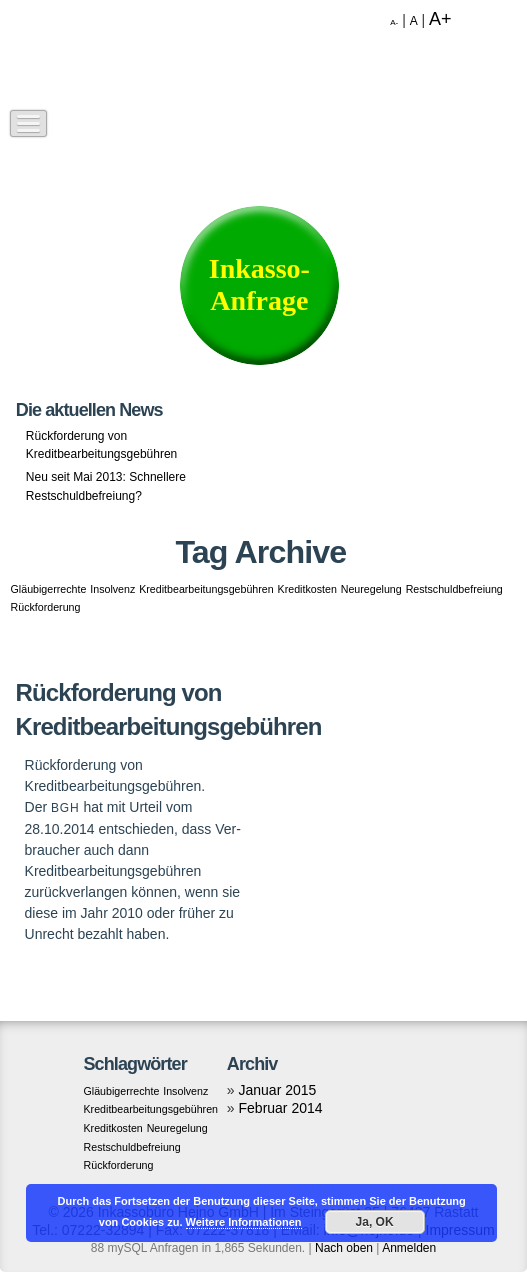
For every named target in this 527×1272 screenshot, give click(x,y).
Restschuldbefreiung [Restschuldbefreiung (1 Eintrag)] (454, 589)
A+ (440, 19)
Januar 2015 (278, 1090)
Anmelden (409, 1248)
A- (394, 22)
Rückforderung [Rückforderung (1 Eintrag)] (46, 607)
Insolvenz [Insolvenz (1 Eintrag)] (112, 589)
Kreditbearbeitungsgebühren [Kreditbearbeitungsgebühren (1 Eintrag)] (206, 589)
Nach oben (344, 1248)
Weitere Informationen (244, 1222)
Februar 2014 (281, 1108)
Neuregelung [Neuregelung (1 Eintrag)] (371, 589)
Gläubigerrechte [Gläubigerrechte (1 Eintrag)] (49, 589)
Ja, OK (375, 1222)
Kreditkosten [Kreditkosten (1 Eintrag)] (307, 589)
